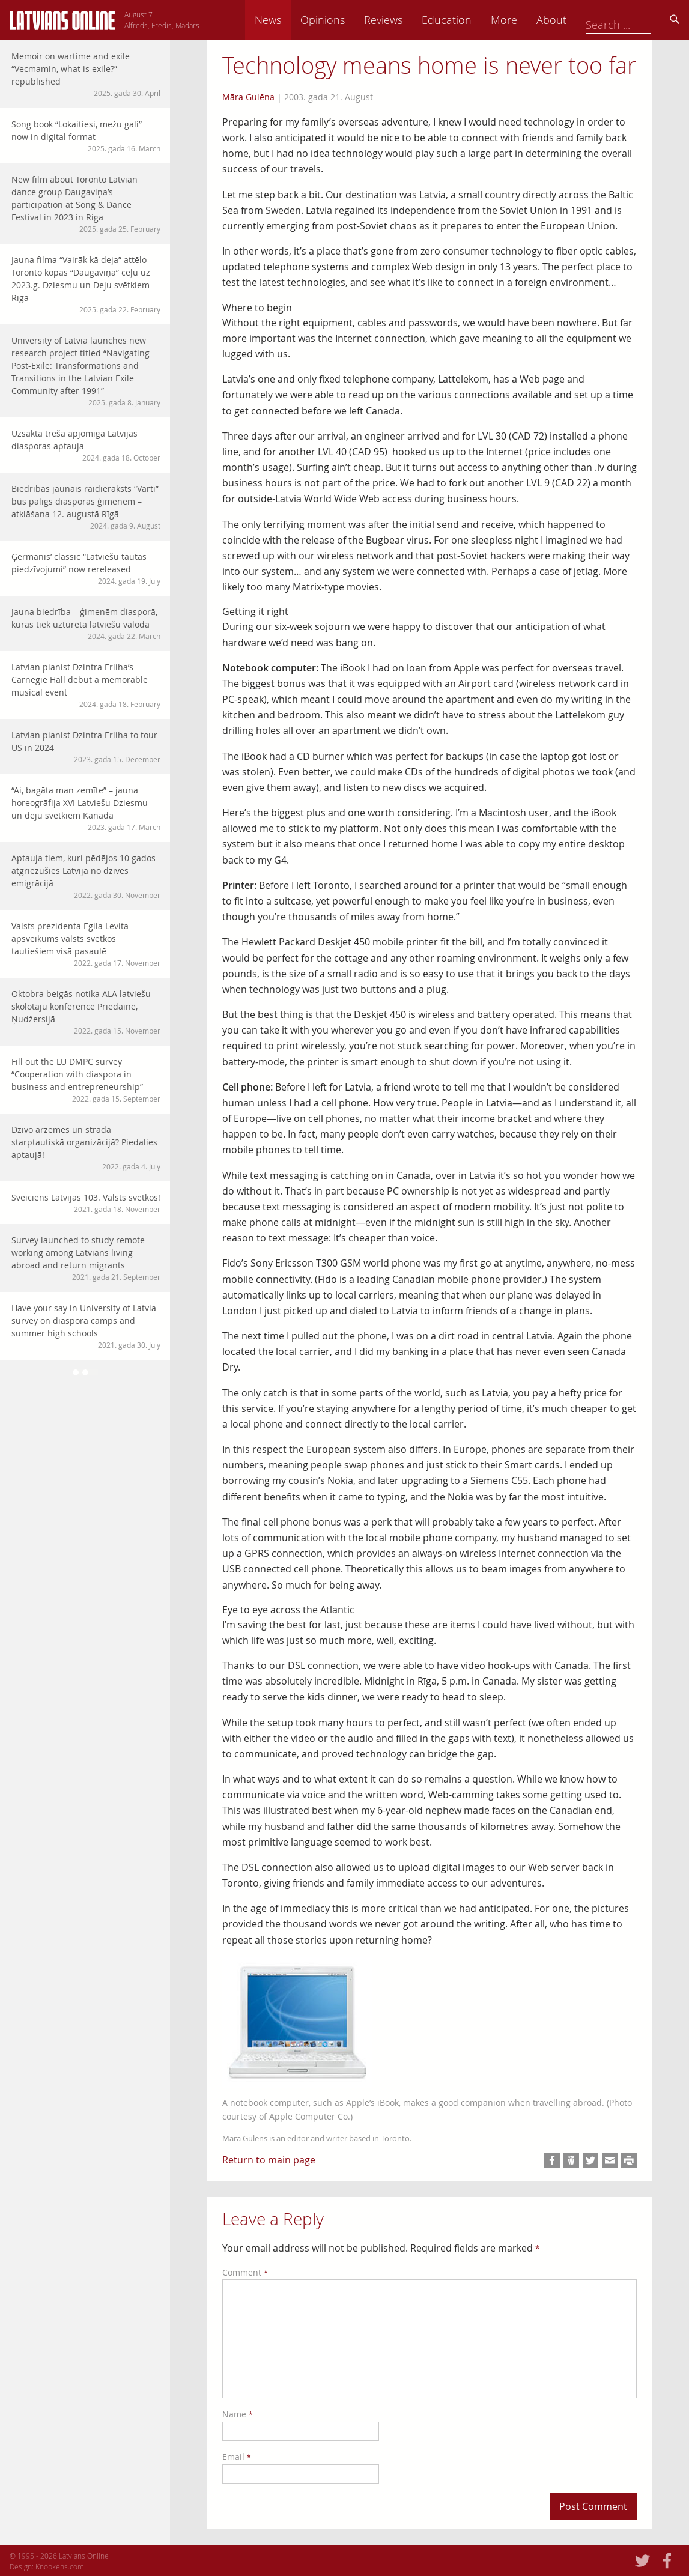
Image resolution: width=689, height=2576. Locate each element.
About (636, 20)
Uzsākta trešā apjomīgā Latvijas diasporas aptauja (85, 445)
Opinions (406, 20)
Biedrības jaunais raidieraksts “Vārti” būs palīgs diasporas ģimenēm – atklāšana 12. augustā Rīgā (85, 507)
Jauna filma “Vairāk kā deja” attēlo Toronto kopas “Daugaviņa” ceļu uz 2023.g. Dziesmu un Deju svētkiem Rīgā (85, 284)
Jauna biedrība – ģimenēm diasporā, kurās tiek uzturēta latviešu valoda (85, 623)
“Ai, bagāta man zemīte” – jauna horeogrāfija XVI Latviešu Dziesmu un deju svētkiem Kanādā (85, 808)
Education (531, 20)
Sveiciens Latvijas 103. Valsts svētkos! (85, 1203)
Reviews (467, 20)
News (352, 20)
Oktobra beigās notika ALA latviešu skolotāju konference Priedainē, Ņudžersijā (85, 1012)
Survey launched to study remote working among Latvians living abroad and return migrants (85, 1258)
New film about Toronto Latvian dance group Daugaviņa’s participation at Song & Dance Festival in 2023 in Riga (85, 204)
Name (237, 2414)
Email (236, 2456)
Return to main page (268, 2159)
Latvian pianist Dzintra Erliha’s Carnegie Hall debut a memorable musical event (85, 685)
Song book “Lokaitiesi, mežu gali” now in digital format (85, 136)
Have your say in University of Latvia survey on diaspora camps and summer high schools (85, 1326)
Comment (245, 2272)
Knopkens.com (59, 2566)
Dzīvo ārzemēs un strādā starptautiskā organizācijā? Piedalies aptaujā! (85, 1148)
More (588, 20)
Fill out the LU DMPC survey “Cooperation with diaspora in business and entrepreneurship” (85, 1080)
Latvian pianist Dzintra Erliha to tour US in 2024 (85, 747)
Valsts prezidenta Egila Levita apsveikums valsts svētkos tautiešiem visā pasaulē (85, 944)
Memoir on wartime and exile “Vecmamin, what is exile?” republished (85, 74)
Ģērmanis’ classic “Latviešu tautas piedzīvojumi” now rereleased (85, 568)
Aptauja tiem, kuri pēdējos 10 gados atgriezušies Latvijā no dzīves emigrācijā (85, 876)
